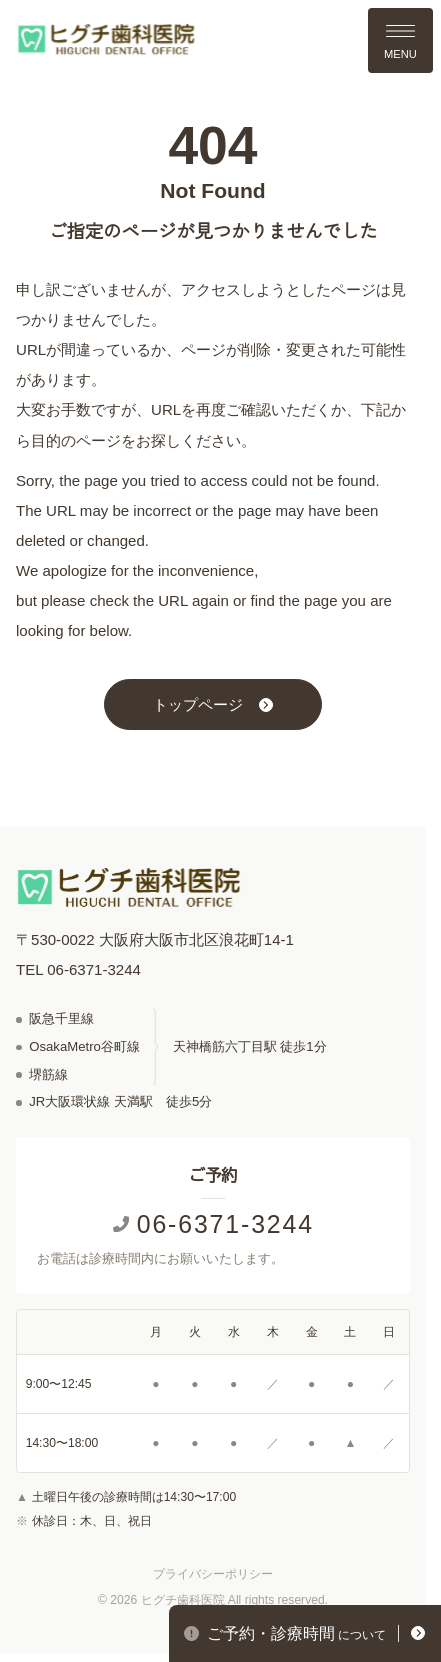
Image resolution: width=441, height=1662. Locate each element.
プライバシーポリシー (213, 1574)
